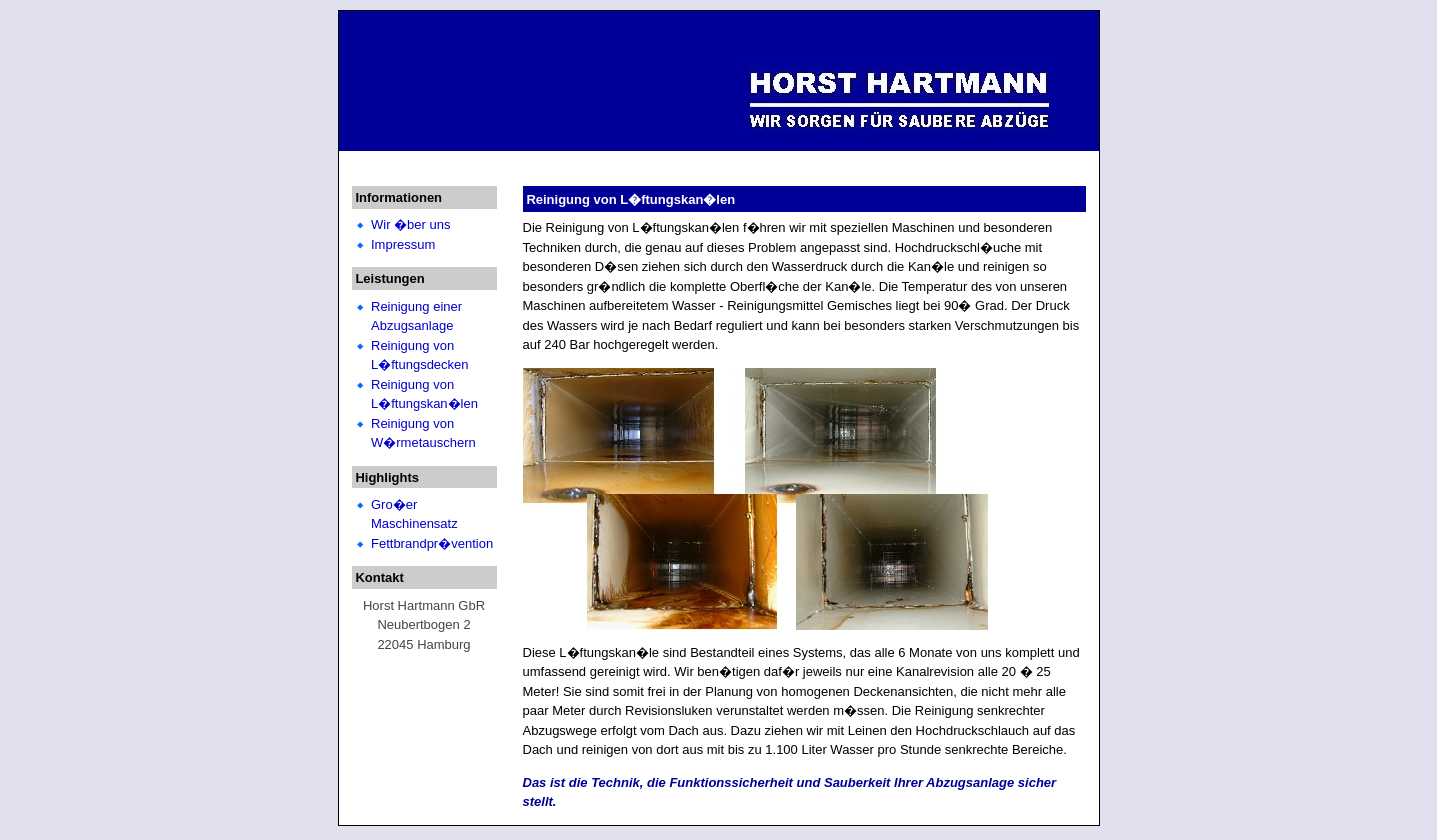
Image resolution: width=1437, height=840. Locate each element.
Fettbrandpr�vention (432, 543)
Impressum (403, 244)
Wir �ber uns (410, 224)
